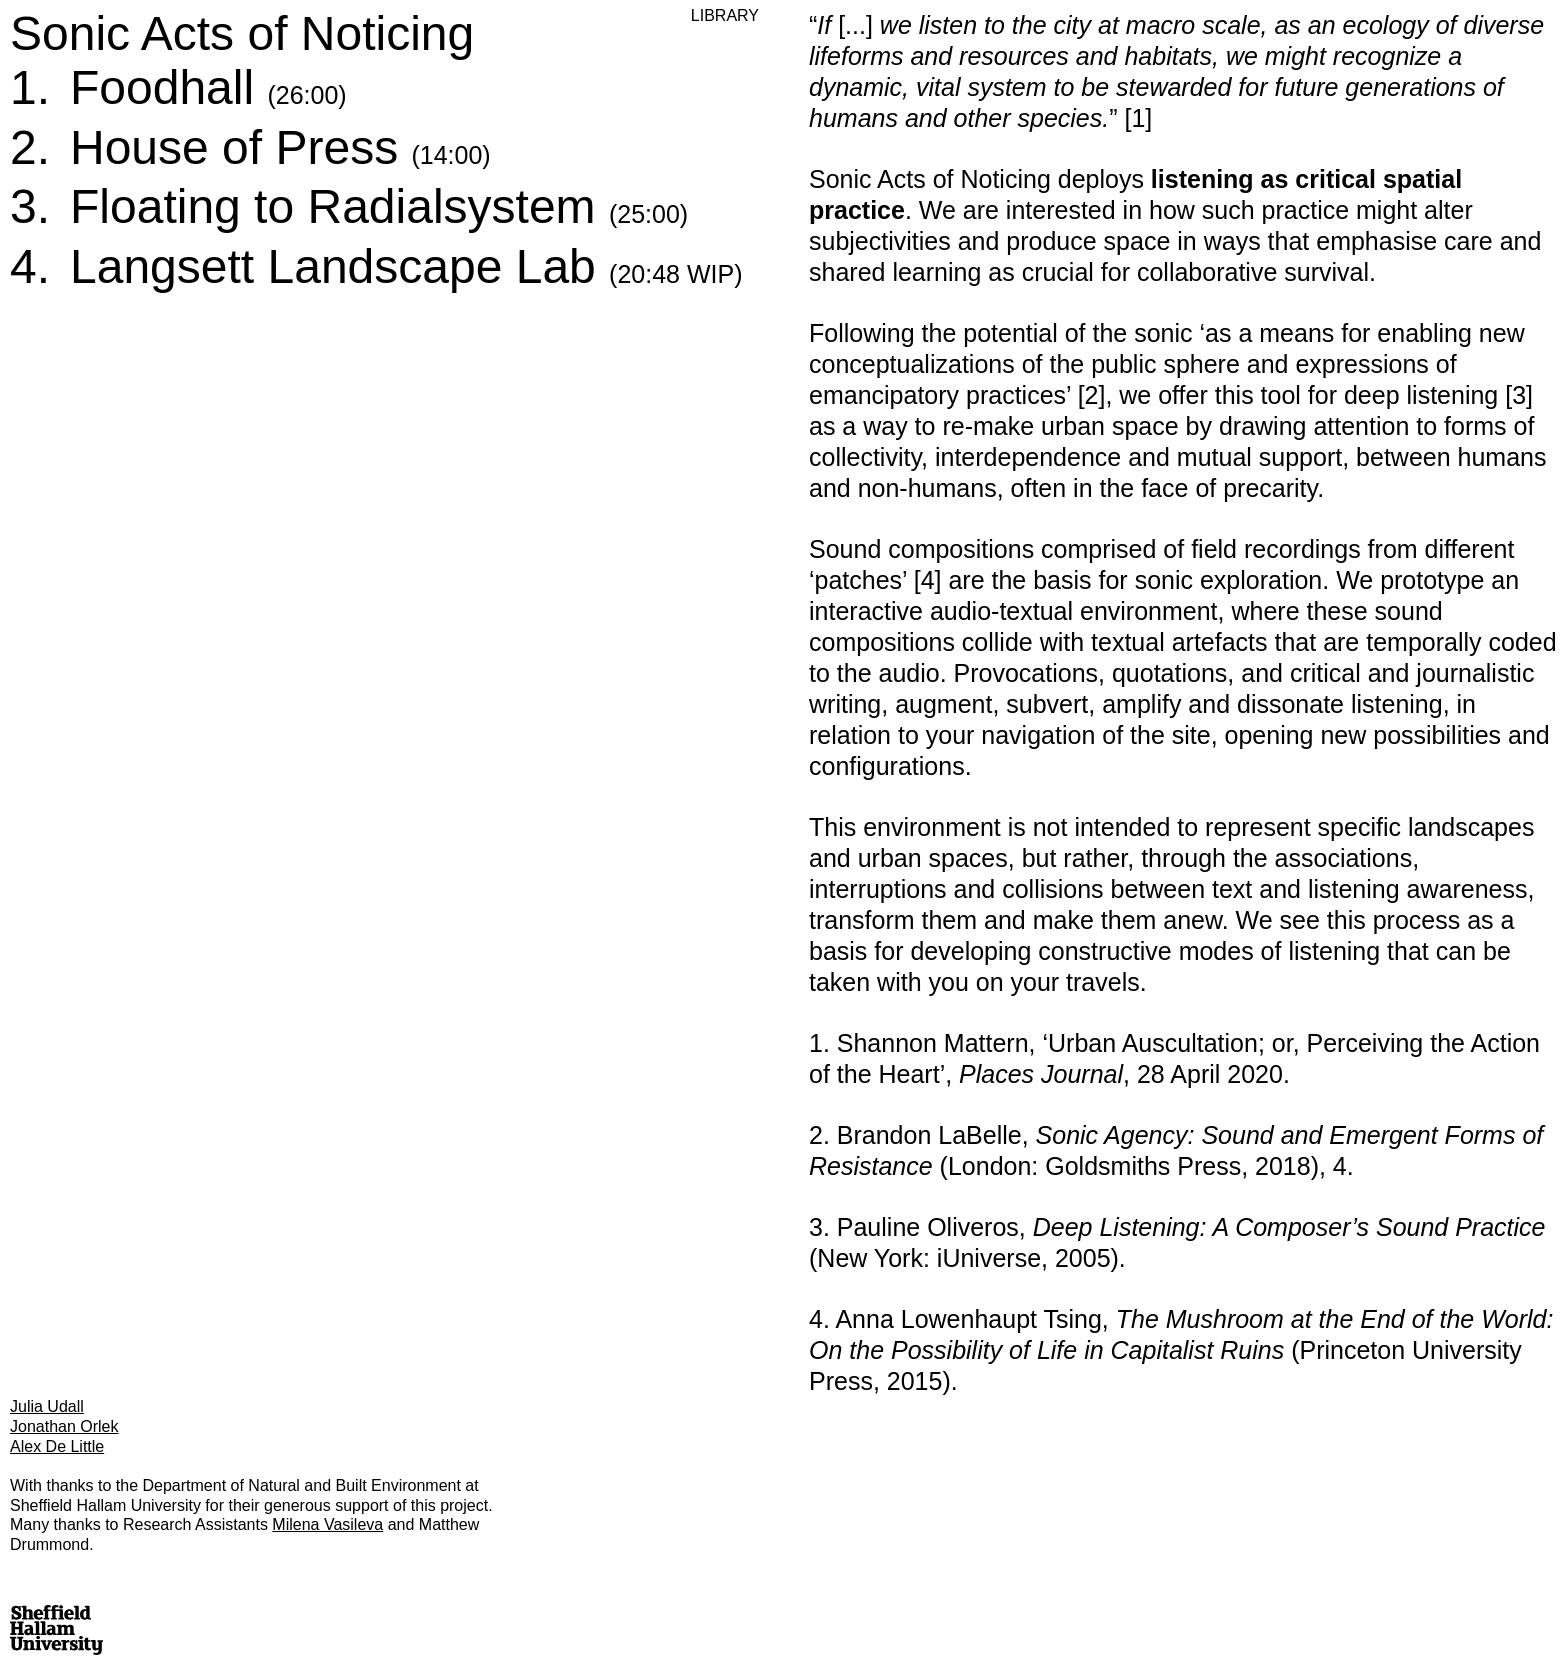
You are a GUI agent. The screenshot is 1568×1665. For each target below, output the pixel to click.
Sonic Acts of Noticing (242, 33)
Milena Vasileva (327, 1524)
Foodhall (208, 87)
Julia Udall (47, 1406)
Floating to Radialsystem (379, 206)
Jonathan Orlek (64, 1426)
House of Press (280, 147)
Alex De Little (57, 1446)
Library (725, 15)
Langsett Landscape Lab (406, 266)
